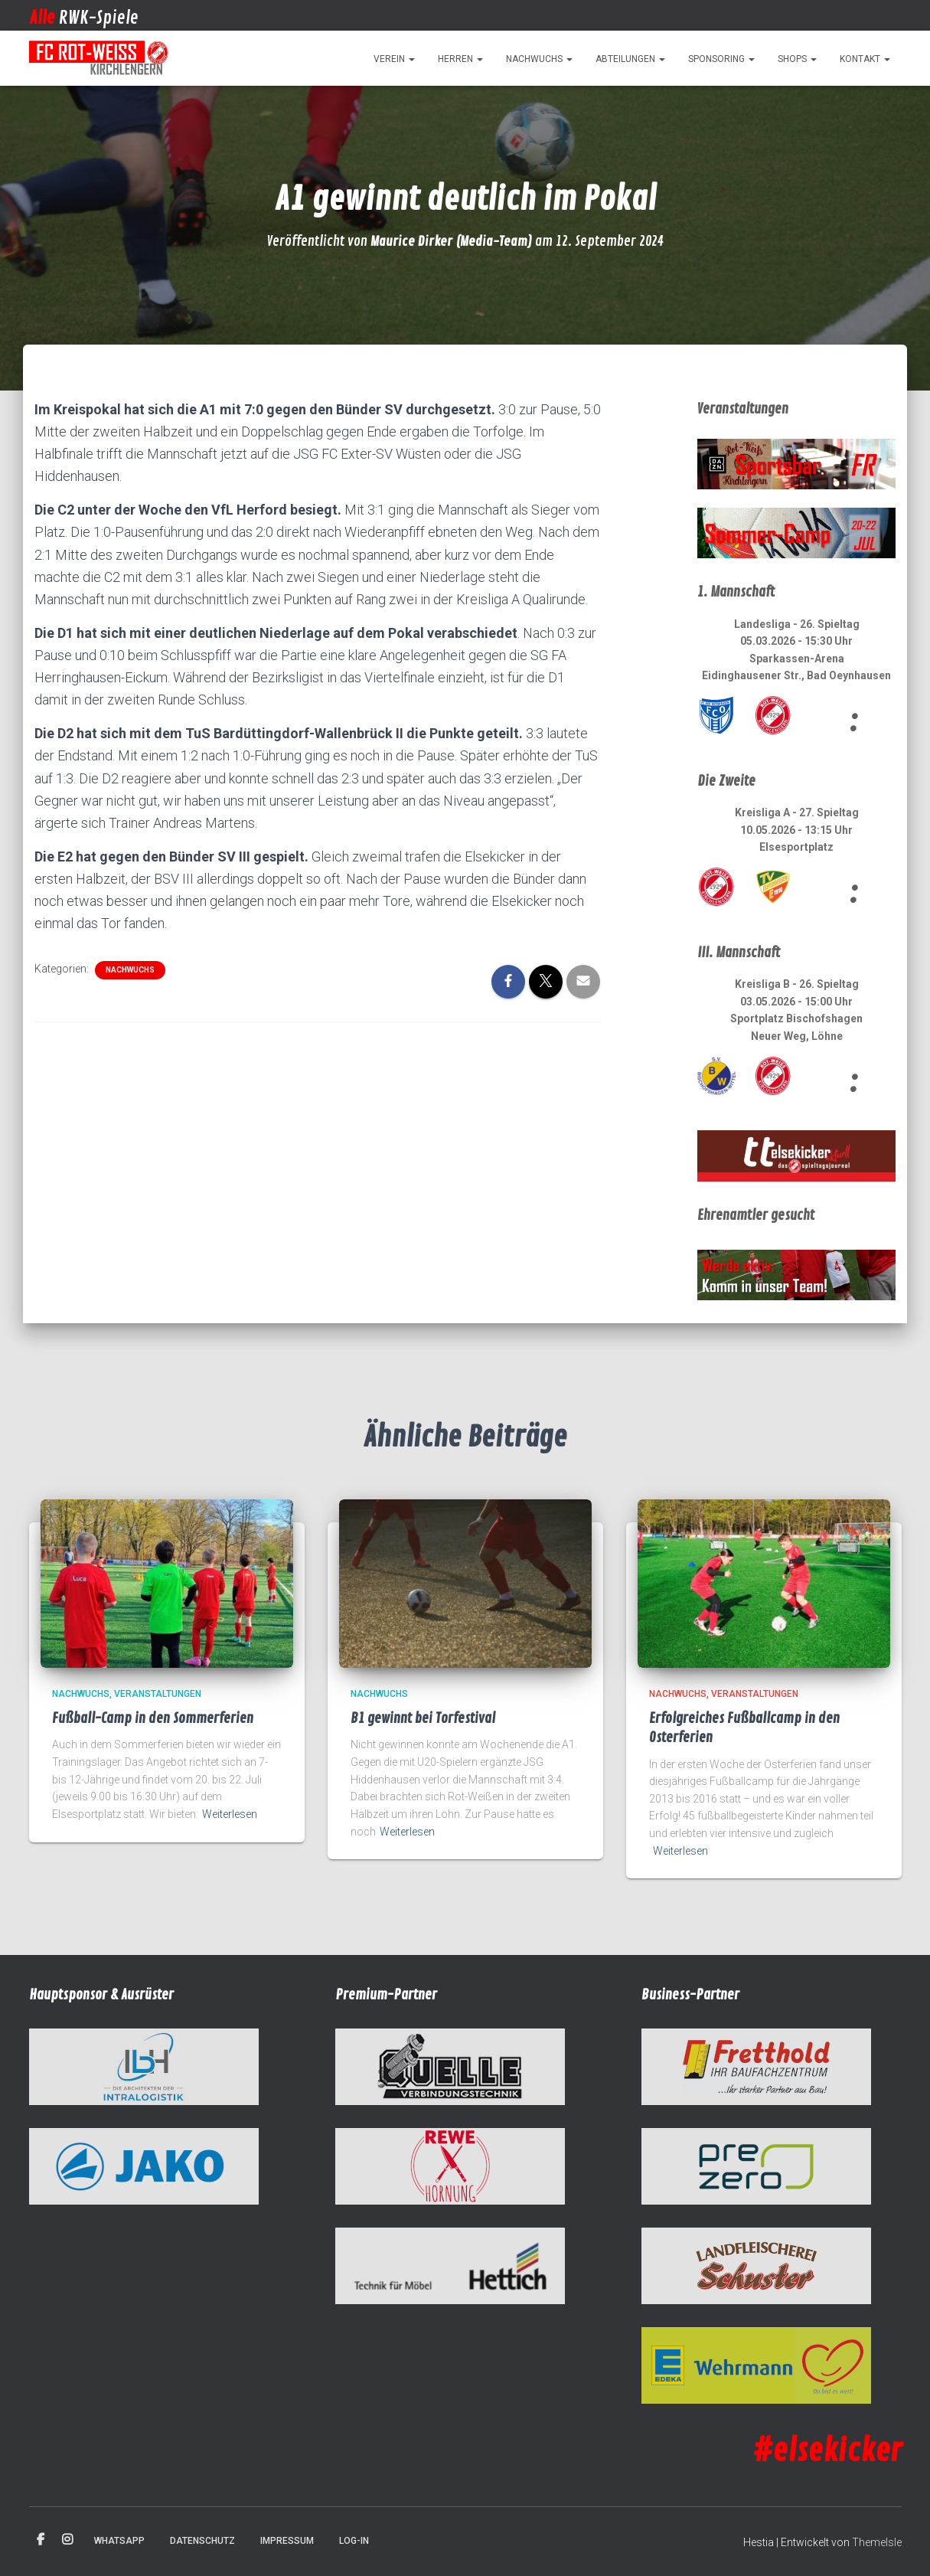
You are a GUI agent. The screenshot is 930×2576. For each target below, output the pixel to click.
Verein (394, 59)
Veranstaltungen (157, 1693)
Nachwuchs (539, 59)
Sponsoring (721, 59)
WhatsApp (119, 2540)
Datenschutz (202, 2540)
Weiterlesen (229, 1814)
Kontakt (865, 59)
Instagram (67, 2540)
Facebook (40, 2540)
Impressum (287, 2540)
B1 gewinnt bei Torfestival (423, 1718)
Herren (460, 59)
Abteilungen (630, 59)
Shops (797, 59)
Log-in (354, 2540)
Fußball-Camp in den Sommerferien (152, 1718)
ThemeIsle (877, 2542)
